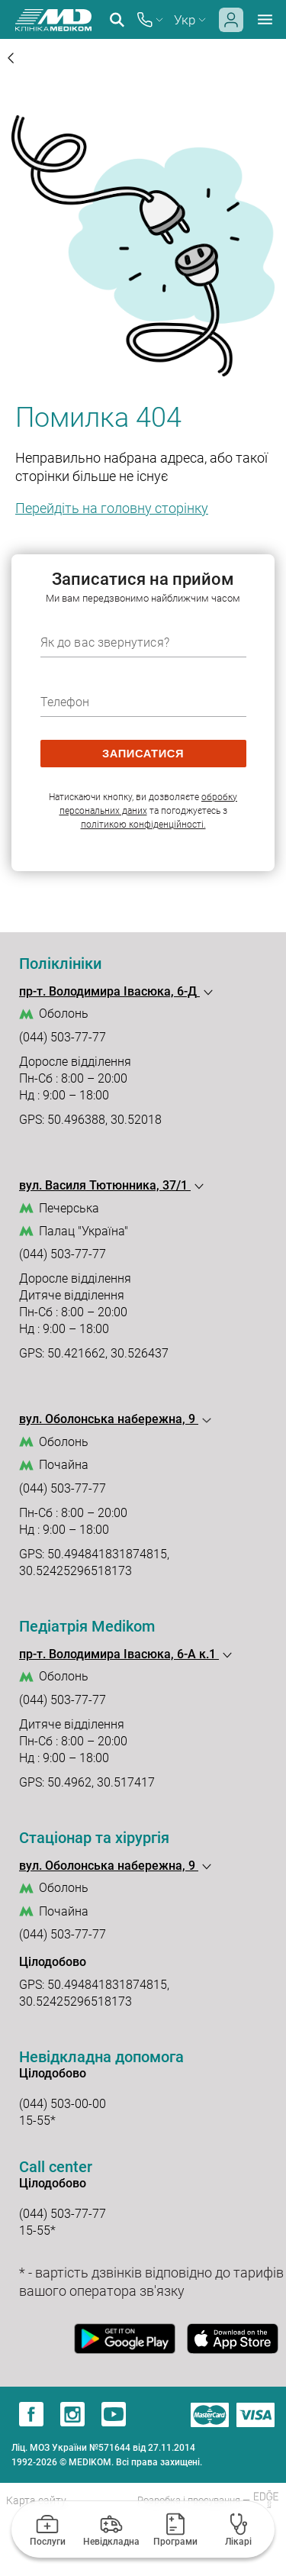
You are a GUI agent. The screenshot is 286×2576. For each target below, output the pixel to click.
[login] (231, 28)
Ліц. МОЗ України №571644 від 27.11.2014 (103, 2447)
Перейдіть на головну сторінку (111, 508)
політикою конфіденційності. (143, 824)
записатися (143, 753)
